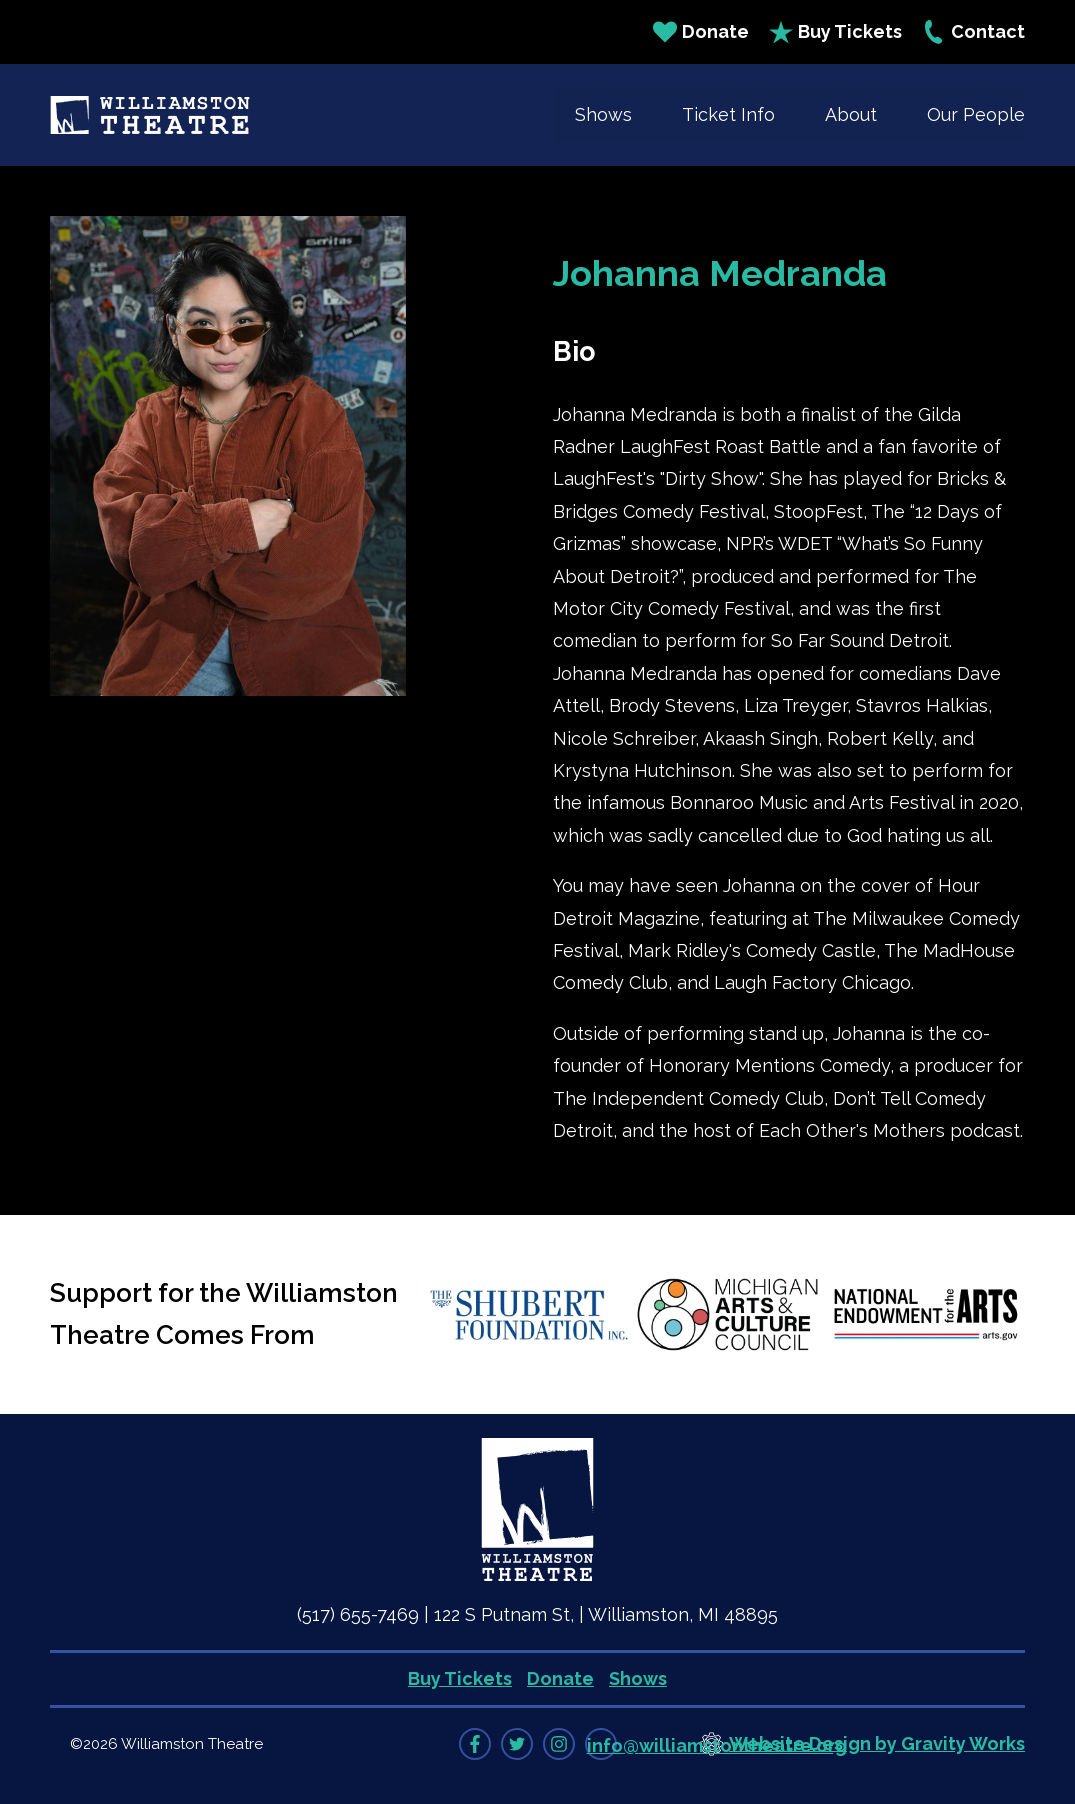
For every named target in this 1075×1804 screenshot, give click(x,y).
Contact (973, 32)
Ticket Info (728, 114)
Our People (976, 114)
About (851, 114)
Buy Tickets (835, 32)
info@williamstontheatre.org (717, 1745)
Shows (603, 114)
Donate (701, 32)
